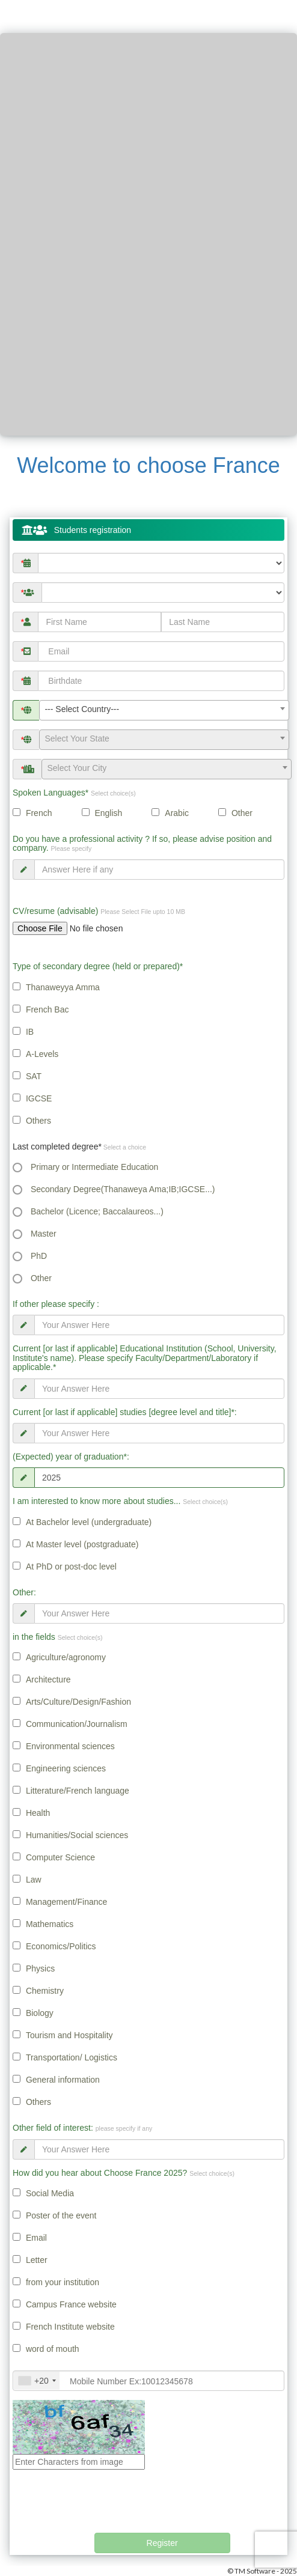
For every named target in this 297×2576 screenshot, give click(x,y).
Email (36, 2238)
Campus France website (71, 2304)
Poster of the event (61, 2215)
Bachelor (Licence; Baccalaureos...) (97, 1211)
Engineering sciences (66, 1768)
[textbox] (164, 738)
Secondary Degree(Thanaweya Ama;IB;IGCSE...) (123, 1189)
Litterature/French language (77, 1790)
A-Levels (42, 1054)
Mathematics (49, 1924)
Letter (36, 2260)
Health (38, 1813)
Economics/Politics (61, 1946)
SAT (33, 1076)
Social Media (50, 2193)
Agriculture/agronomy (66, 1657)
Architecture (48, 1679)
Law (33, 1879)
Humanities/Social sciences (77, 1835)
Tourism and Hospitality (69, 2035)
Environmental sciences (70, 1746)
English (108, 813)
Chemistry (45, 1991)
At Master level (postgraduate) (82, 1544)
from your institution (62, 2282)
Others (38, 1120)
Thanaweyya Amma (63, 987)
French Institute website (70, 2326)
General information (63, 2079)
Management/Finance (66, 1902)
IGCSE (39, 1098)
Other (242, 813)
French (39, 813)
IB (30, 1032)
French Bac (47, 1009)
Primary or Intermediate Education (94, 1167)
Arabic (177, 813)
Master (44, 1233)
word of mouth (52, 2349)
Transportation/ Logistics (71, 2057)
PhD (39, 1256)
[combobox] (164, 710)
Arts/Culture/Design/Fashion (78, 1702)
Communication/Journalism (76, 1724)
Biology (40, 2013)
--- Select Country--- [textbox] (81, 709)
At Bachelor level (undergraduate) (89, 1522)
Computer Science (60, 1857)
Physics (40, 1968)
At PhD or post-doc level (71, 1566)
